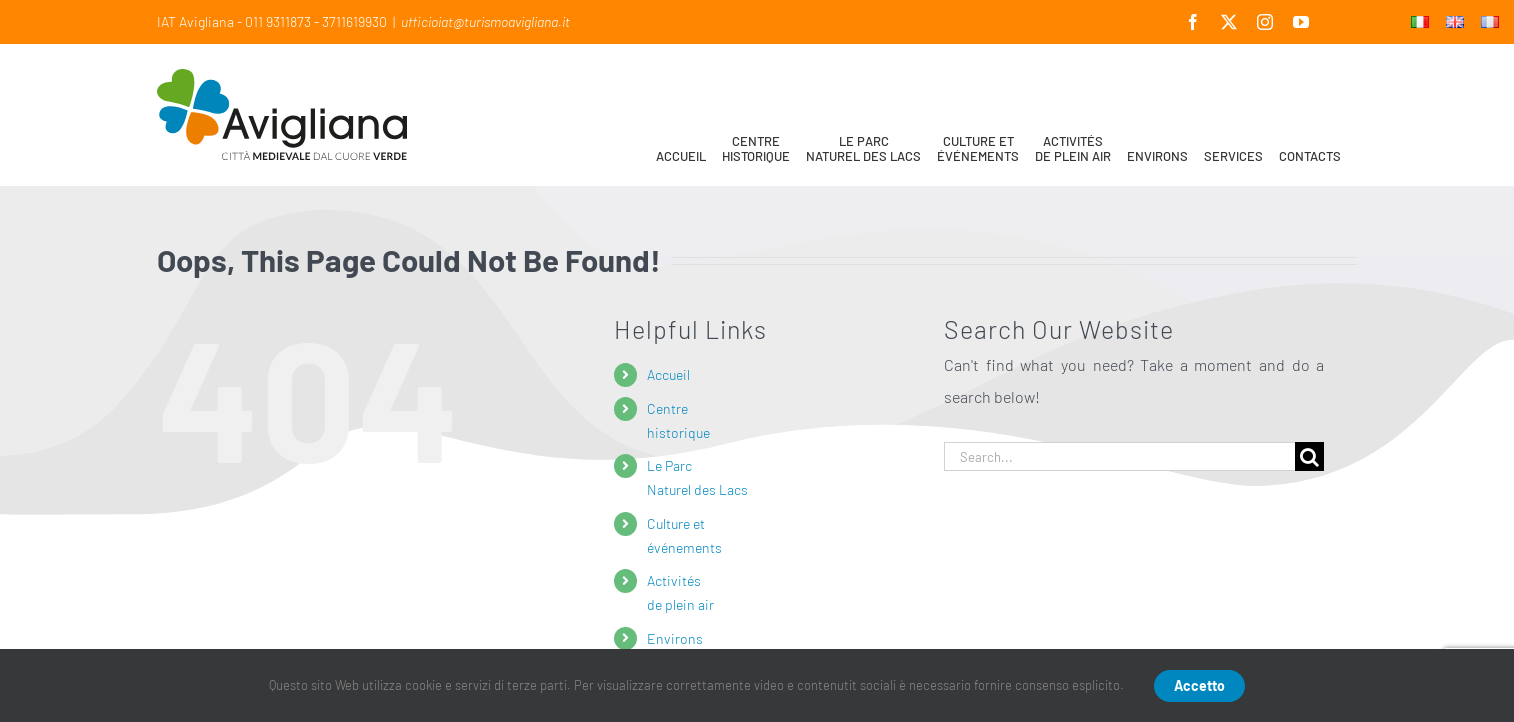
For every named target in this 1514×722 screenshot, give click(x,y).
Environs (675, 638)
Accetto (1199, 685)
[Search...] (1119, 456)
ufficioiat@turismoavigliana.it (485, 21)
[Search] (1309, 456)
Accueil (668, 374)
